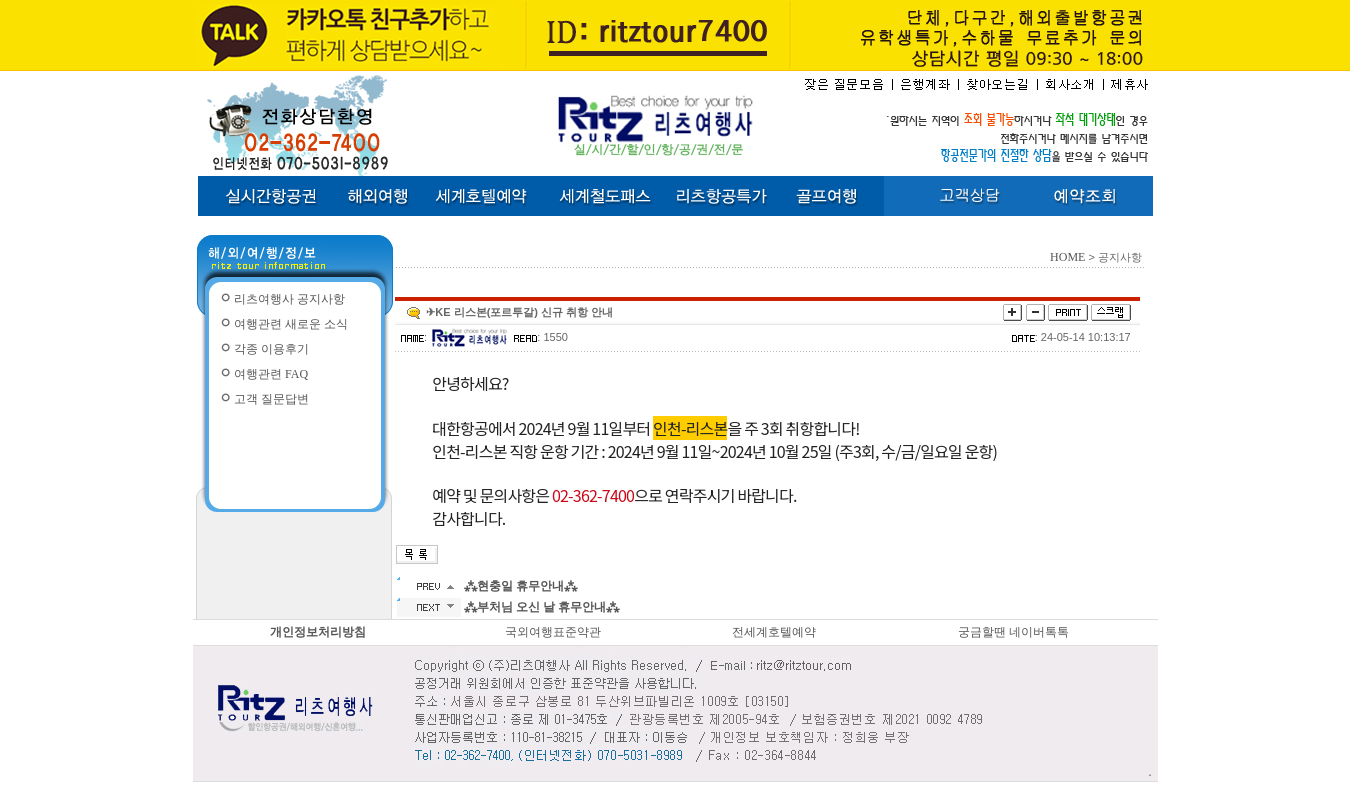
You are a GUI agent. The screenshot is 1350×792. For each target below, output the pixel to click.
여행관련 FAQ (271, 374)
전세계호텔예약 (774, 632)
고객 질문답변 (271, 399)
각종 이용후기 (271, 349)
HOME (1067, 257)
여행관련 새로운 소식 (291, 324)
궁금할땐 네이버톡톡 (1013, 632)
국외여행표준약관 (553, 632)
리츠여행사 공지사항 (289, 299)
